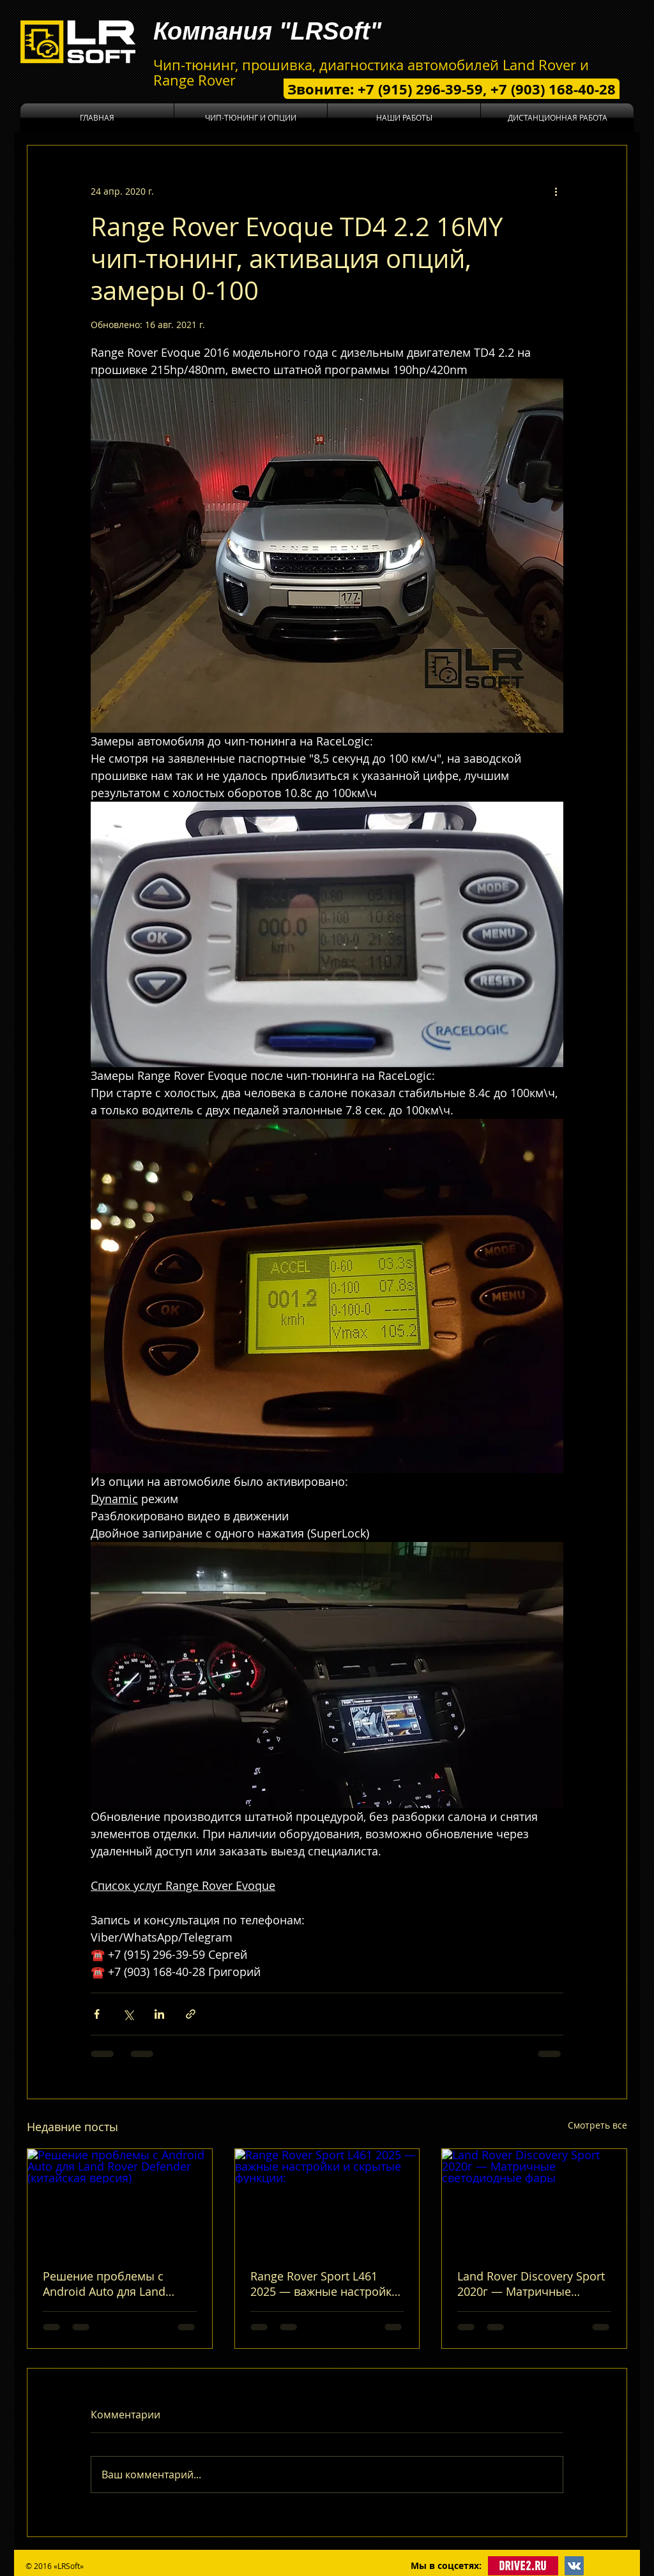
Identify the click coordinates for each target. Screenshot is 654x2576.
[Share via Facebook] (97, 2014)
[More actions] (555, 191)
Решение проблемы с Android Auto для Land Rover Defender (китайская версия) (115, 2283)
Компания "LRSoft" (267, 31)
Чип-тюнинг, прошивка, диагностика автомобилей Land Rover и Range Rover (371, 72)
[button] (250, 117)
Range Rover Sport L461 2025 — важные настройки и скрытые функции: (324, 2283)
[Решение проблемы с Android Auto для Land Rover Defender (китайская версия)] (119, 2200)
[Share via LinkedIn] (159, 2014)
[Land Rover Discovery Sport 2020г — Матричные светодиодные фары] (534, 2200)
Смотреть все (597, 2125)
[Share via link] (191, 2014)
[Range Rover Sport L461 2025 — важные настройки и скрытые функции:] (327, 2200)
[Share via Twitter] (128, 2014)
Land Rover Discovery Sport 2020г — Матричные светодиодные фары (531, 2283)
